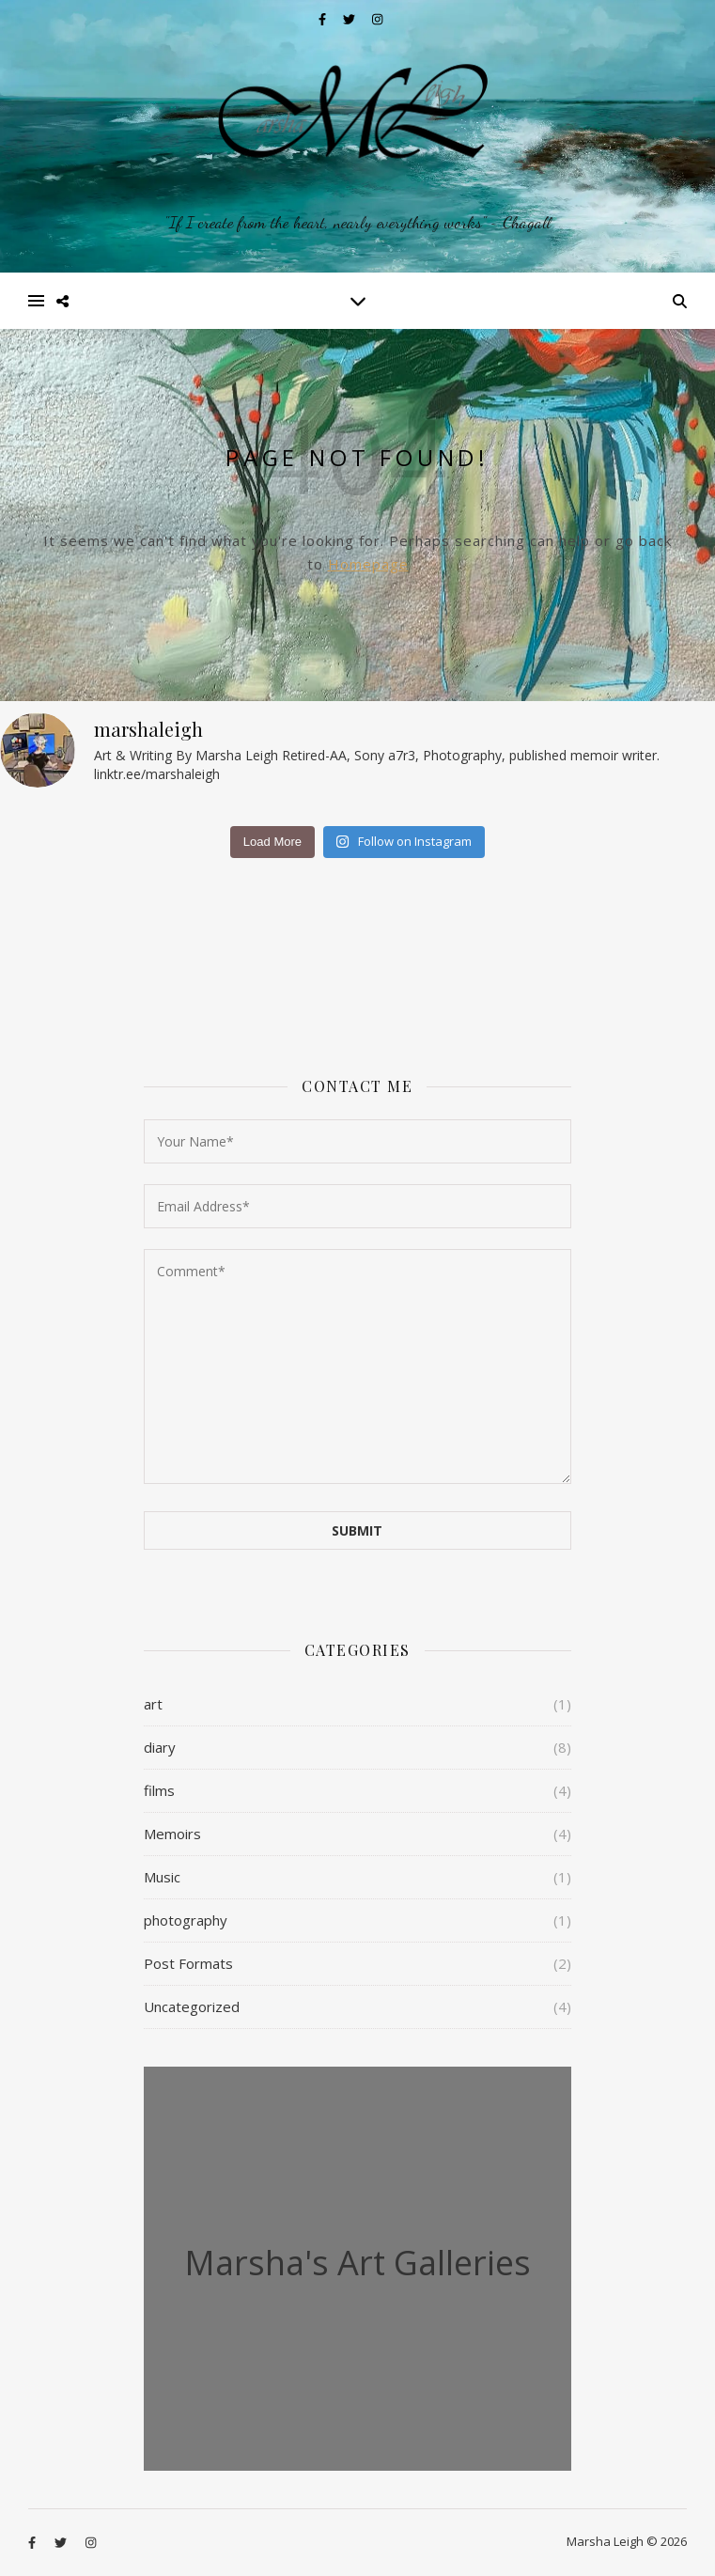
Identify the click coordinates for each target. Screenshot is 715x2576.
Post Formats (188, 1963)
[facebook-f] (324, 18)
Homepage (368, 563)
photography (185, 1920)
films (159, 1790)
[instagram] (377, 18)
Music (162, 1876)
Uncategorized (192, 2006)
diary (160, 1747)
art (153, 1703)
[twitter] (350, 18)
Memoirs (172, 1833)
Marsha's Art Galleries (357, 2263)
